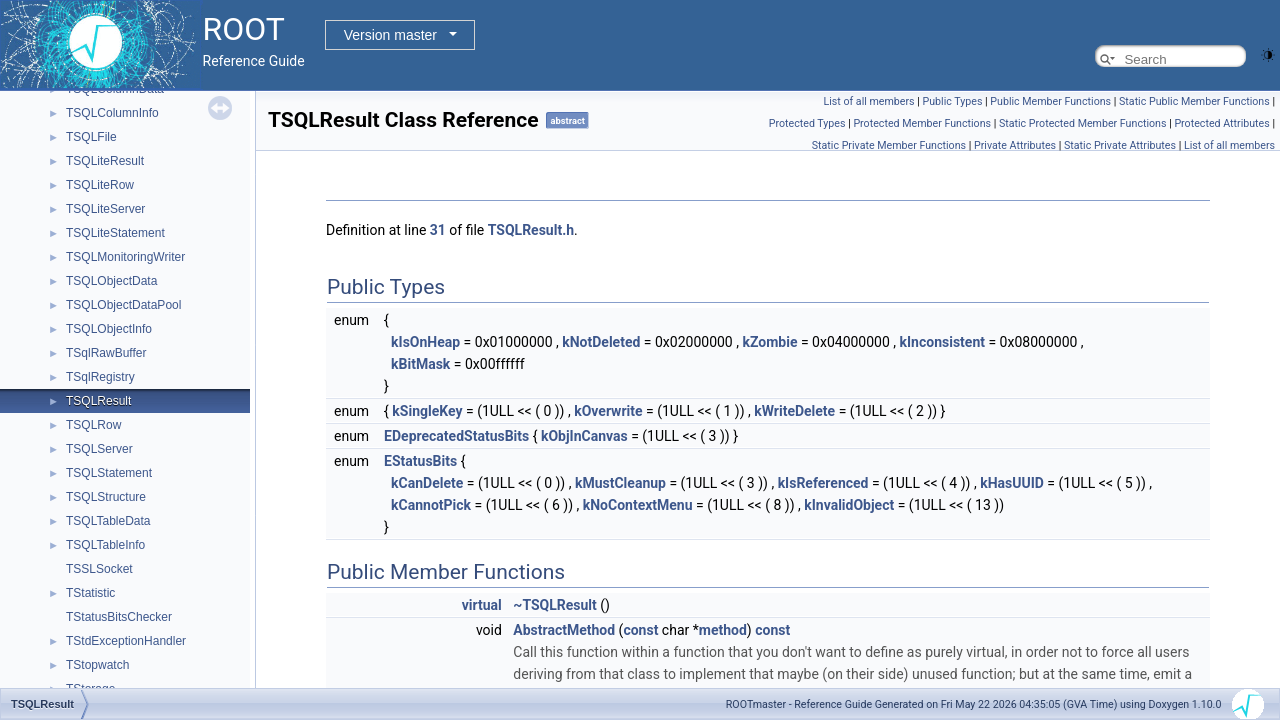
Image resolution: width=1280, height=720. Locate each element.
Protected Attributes (1221, 123)
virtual (482, 605)
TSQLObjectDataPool (123, 305)
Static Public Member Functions (1194, 101)
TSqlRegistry (100, 377)
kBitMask (420, 364)
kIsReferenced (823, 483)
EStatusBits (420, 461)
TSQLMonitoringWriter (125, 257)
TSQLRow (93, 425)
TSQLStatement (109, 473)
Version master (390, 35)
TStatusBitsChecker (119, 617)
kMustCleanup (620, 483)
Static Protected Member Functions (1083, 123)
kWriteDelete (794, 411)
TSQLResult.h (531, 230)
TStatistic (90, 593)
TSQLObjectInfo (109, 329)
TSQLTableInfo (105, 545)
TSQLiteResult (105, 161)
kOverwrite (608, 411)
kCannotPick (431, 505)
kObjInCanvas (584, 436)
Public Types (952, 101)
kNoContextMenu (638, 505)
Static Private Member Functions (889, 145)
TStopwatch (97, 665)
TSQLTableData (108, 521)
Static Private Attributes (1120, 145)
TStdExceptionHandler (126, 641)
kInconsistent (942, 342)
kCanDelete (427, 483)
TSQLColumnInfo (112, 113)
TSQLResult (98, 401)
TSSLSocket (99, 569)
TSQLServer (99, 449)
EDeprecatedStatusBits (456, 436)
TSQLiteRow (100, 185)
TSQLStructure (106, 497)
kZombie (769, 342)
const (640, 630)
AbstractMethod (564, 630)
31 (438, 230)
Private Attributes (1015, 145)
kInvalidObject (849, 505)
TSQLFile (91, 137)
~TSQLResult (555, 605)
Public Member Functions (1050, 101)
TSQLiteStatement (115, 233)
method (723, 630)
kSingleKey (427, 411)
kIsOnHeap (425, 342)
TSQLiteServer (105, 209)
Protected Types (807, 123)
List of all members (868, 101)
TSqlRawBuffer (106, 353)
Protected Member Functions (922, 123)
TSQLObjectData (111, 281)
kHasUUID (1012, 483)
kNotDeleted (601, 342)
